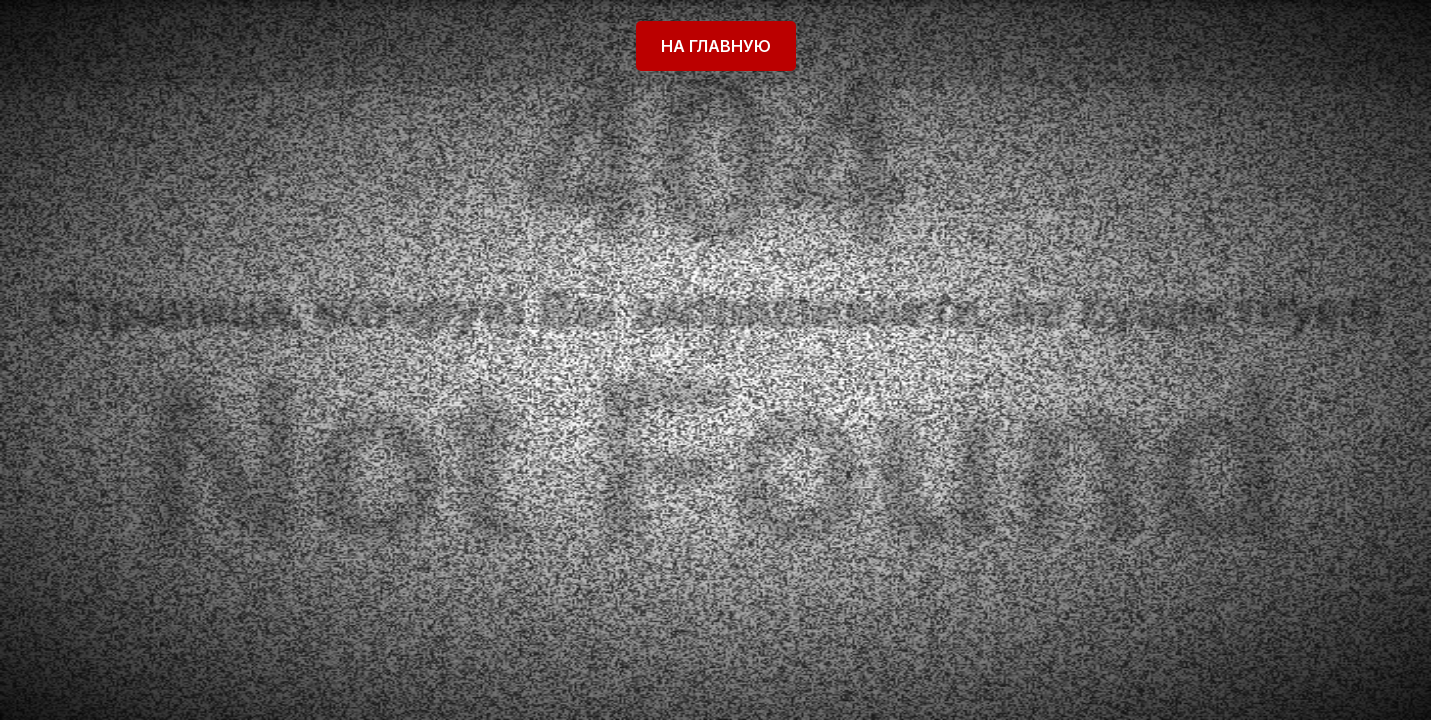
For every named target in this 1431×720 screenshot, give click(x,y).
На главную (716, 46)
